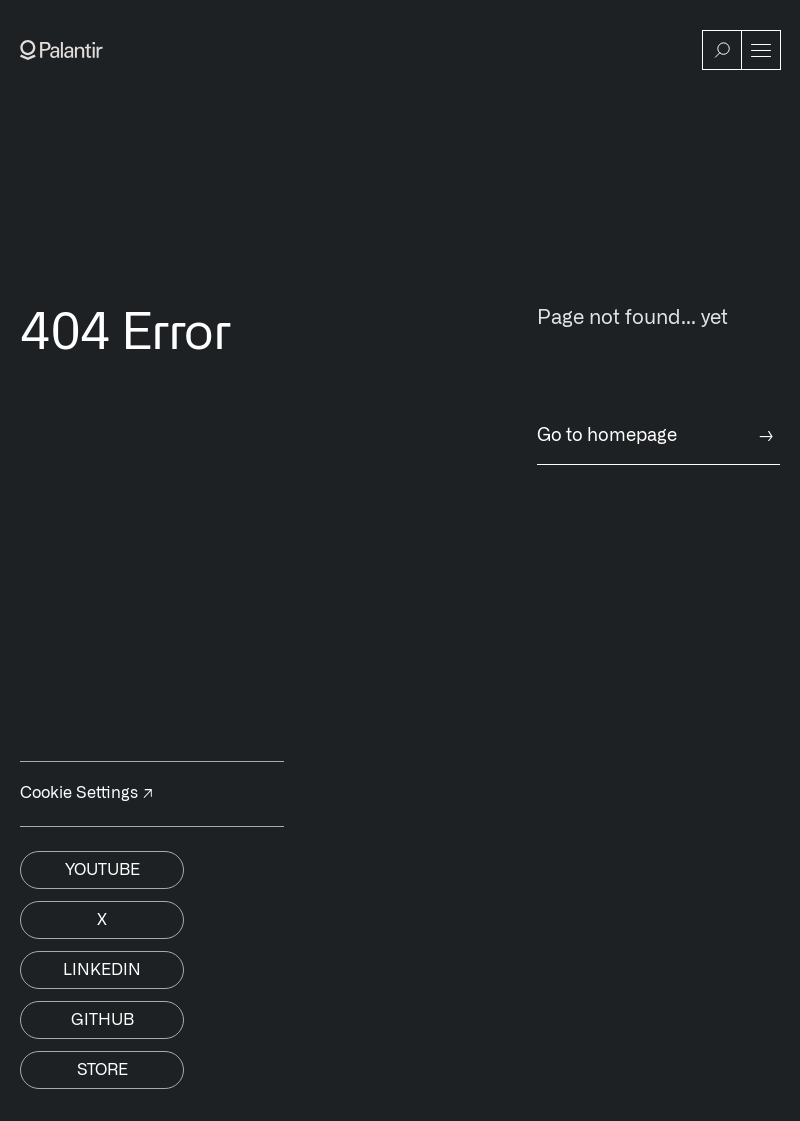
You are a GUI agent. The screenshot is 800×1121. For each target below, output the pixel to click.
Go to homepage (658, 436)
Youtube (102, 870)
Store (102, 1070)
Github (102, 1020)
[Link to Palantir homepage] (61, 50)
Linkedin (102, 970)
